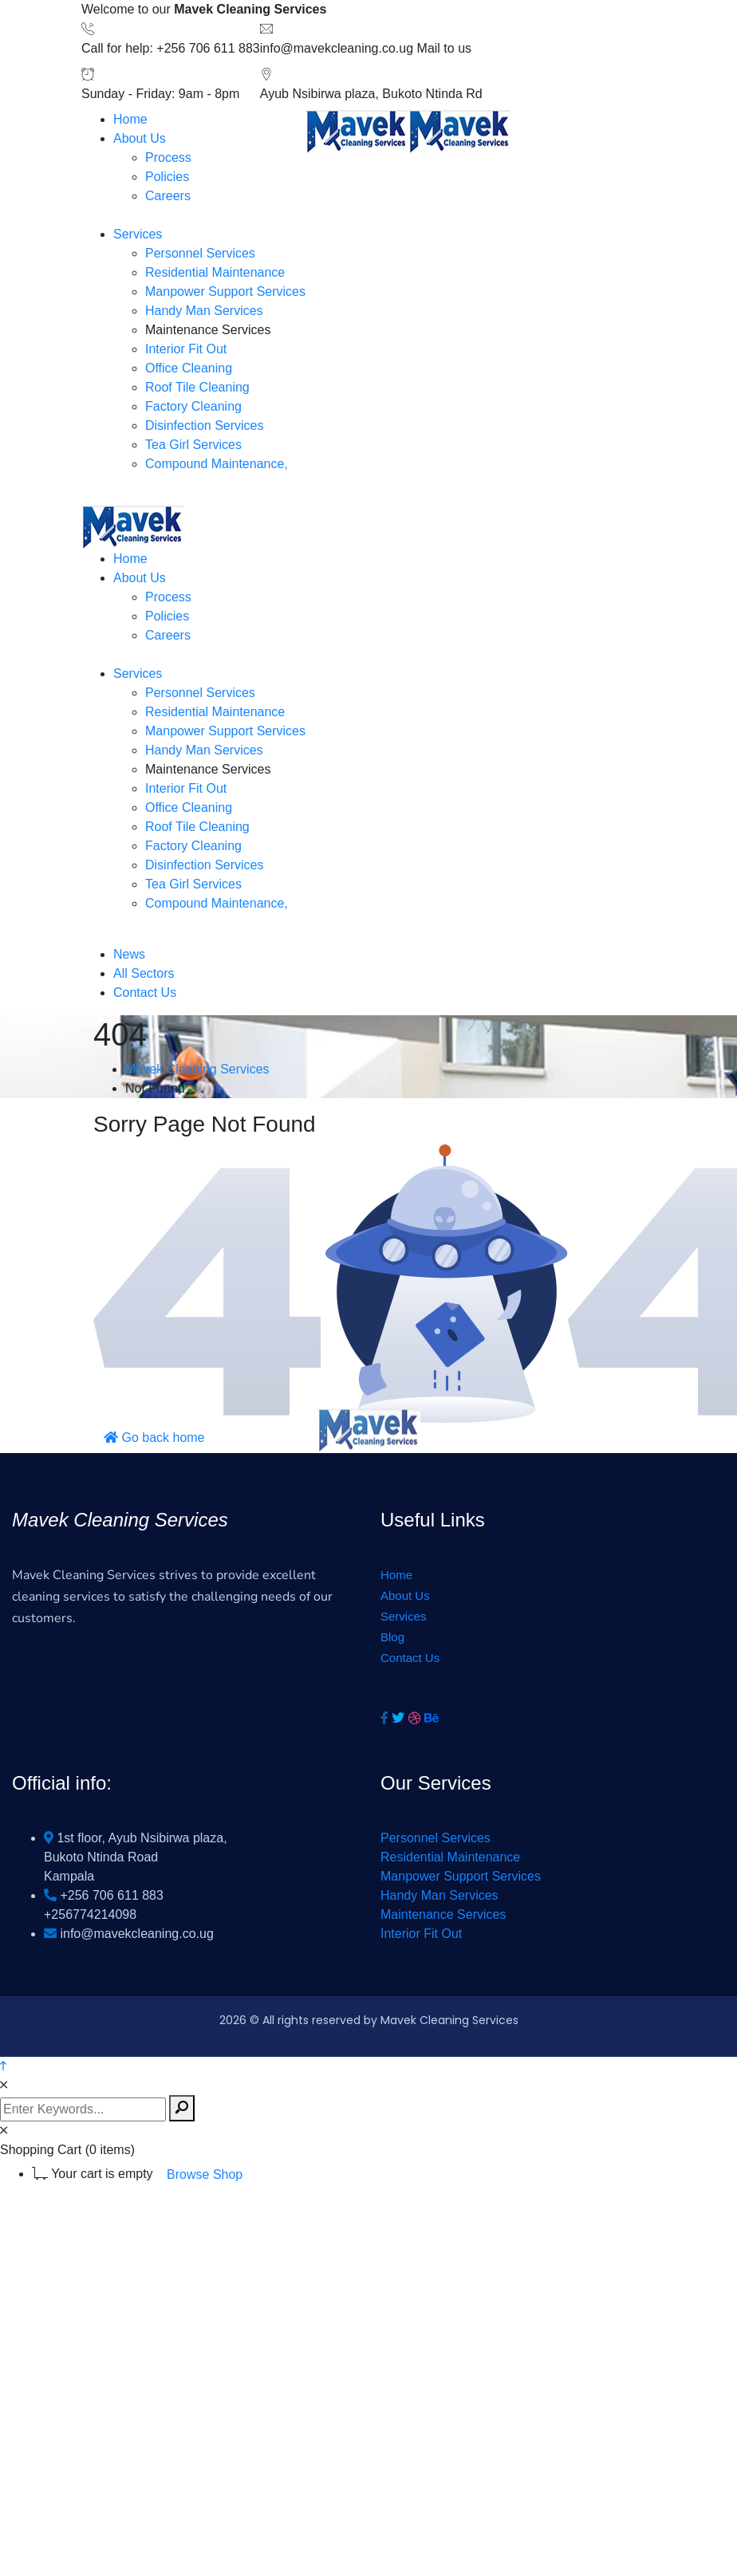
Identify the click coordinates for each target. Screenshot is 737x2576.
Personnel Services (435, 1838)
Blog (392, 1637)
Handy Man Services (439, 1895)
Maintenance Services (443, 1914)
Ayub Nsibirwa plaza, (319, 93)
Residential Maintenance (450, 1857)
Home (396, 1574)
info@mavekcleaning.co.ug (336, 48)
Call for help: (117, 48)
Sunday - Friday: (128, 93)
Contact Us (409, 1657)
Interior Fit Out (421, 1933)
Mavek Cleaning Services (197, 1069)
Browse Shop (204, 2174)
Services (403, 1616)
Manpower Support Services (460, 1876)
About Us (405, 1595)
